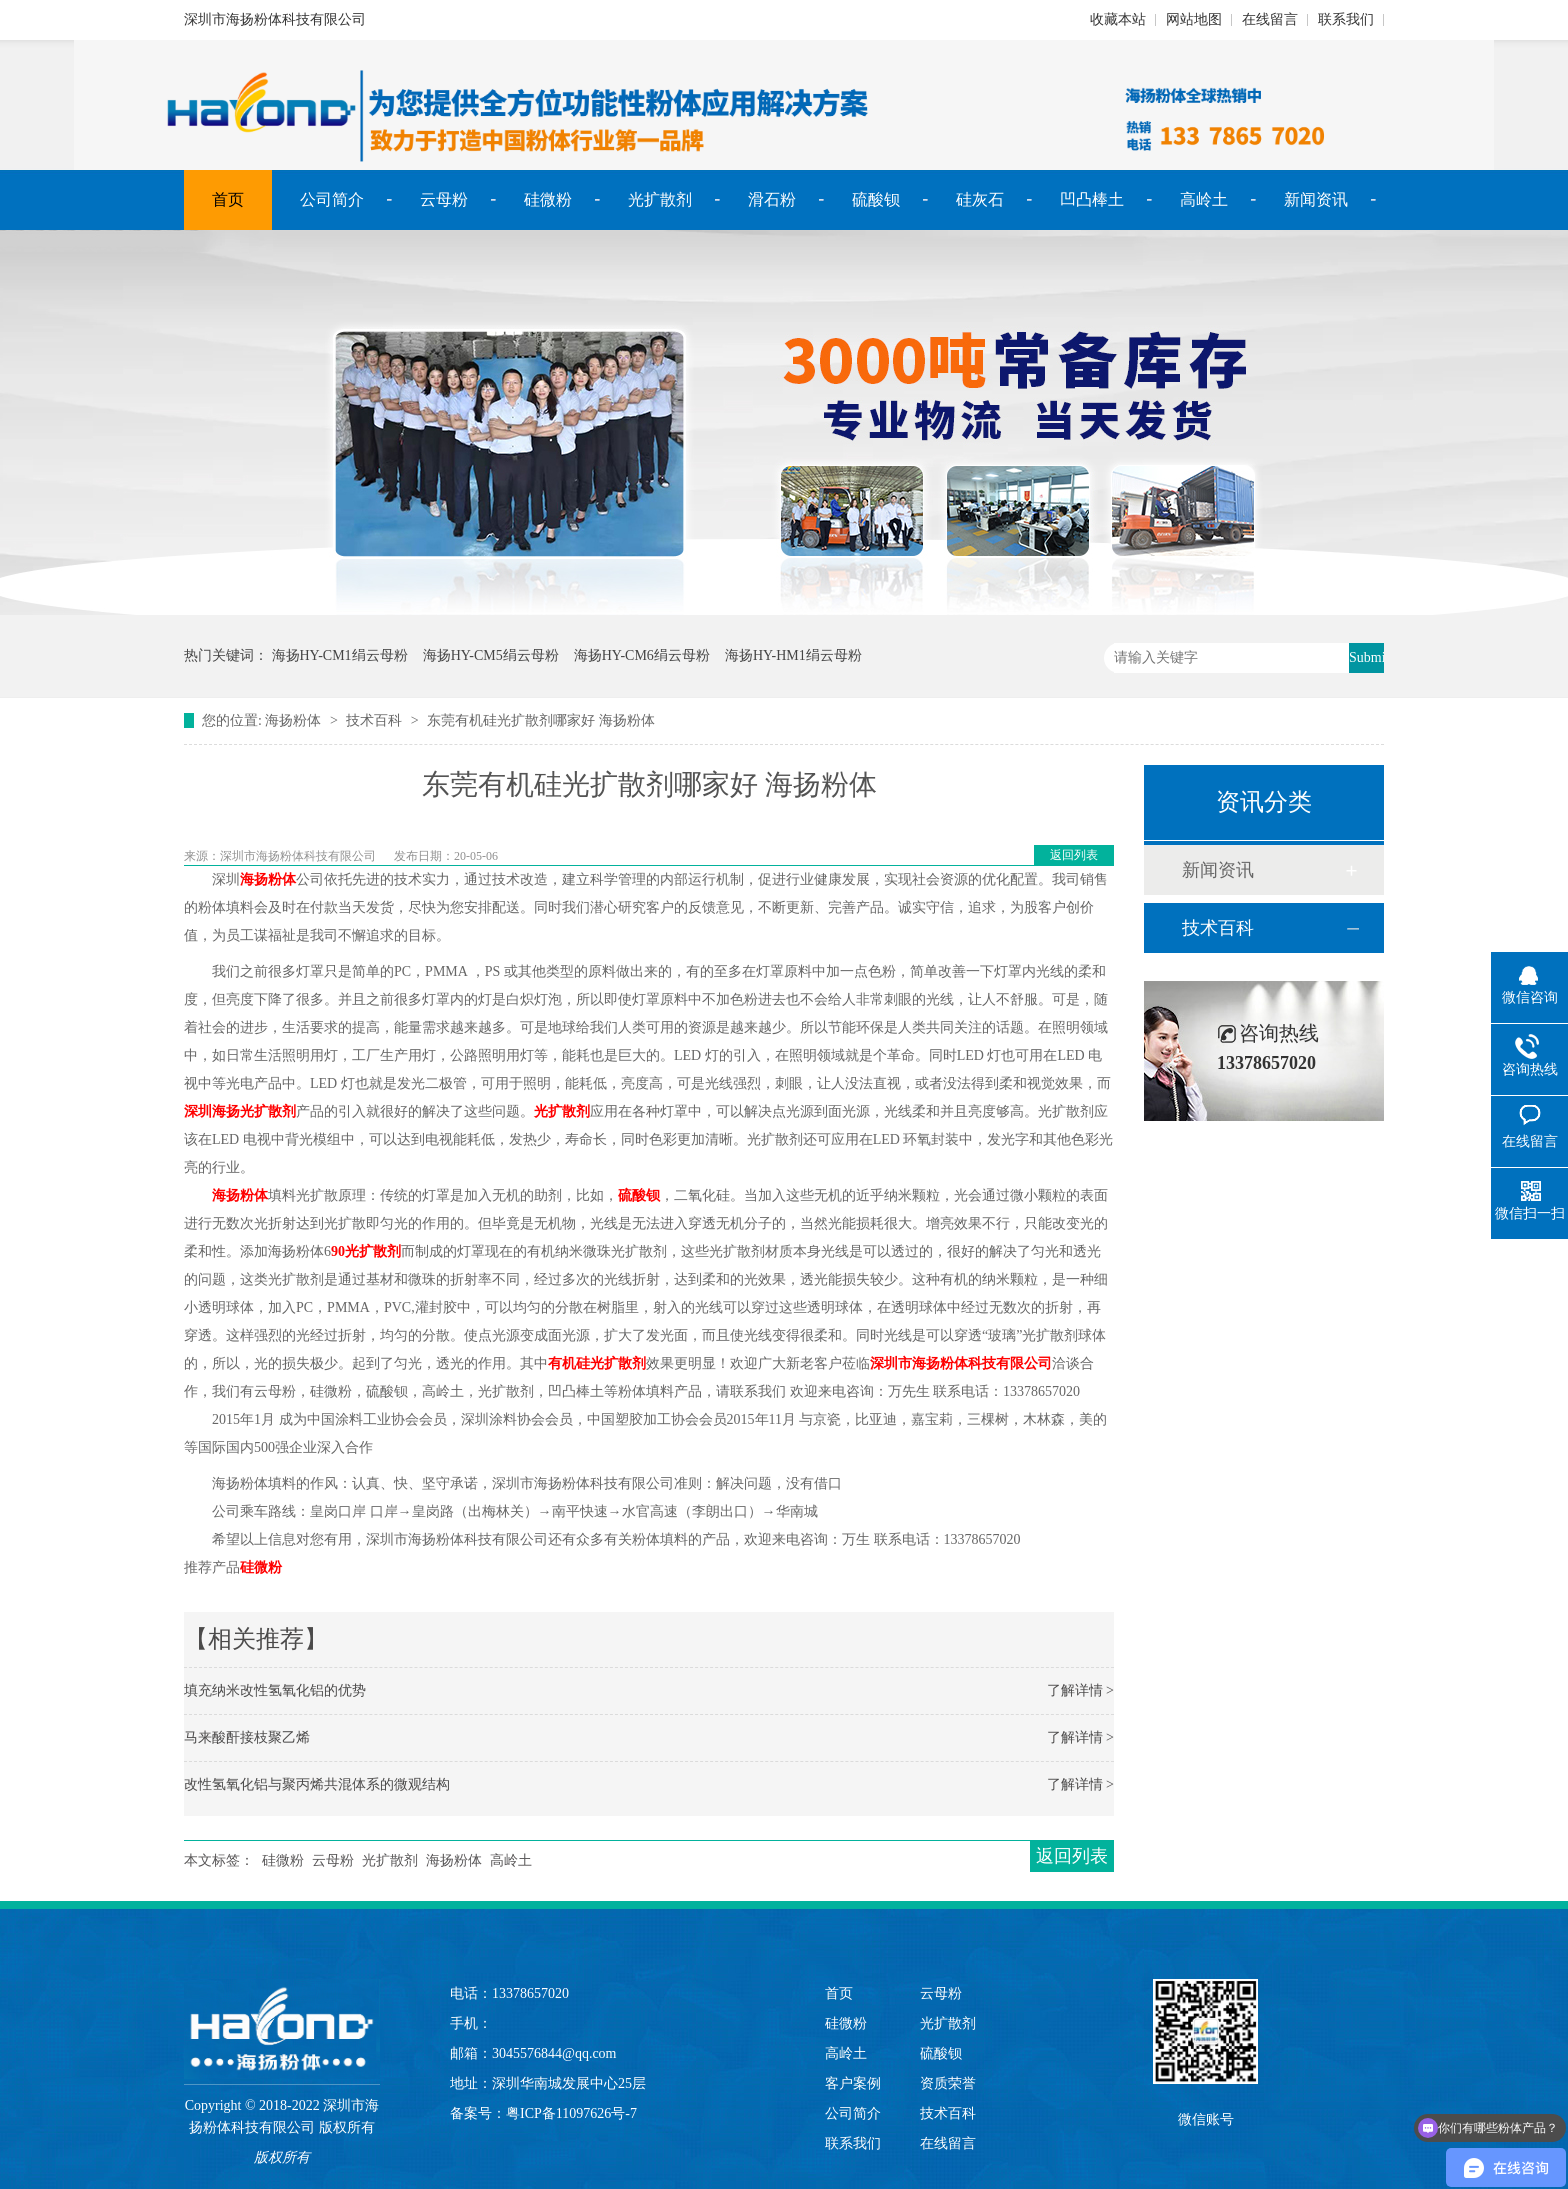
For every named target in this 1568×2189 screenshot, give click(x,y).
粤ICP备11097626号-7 (571, 2113)
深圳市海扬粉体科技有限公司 (961, 1363)
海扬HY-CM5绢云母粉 (491, 655)
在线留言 (1270, 19)
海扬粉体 (293, 720)
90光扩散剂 (366, 1251)
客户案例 (853, 2083)
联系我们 (1346, 19)
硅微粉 (548, 199)
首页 (228, 199)
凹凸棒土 (1092, 199)
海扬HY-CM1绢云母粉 (340, 655)
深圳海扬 (212, 1111)
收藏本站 (1118, 19)
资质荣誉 (948, 2083)
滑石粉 (772, 199)
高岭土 (1204, 199)
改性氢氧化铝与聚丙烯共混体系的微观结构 (317, 1784)
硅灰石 (980, 199)
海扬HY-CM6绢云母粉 (642, 655)
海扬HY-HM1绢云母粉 (793, 655)
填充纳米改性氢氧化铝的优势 (275, 1690)
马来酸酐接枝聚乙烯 (247, 1737)
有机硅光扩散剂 (597, 1363)
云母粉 (444, 199)
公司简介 (332, 199)
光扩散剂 (660, 199)
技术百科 (374, 720)
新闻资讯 (1316, 199)
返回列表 (1074, 855)
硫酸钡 (876, 199)
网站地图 (1194, 19)
